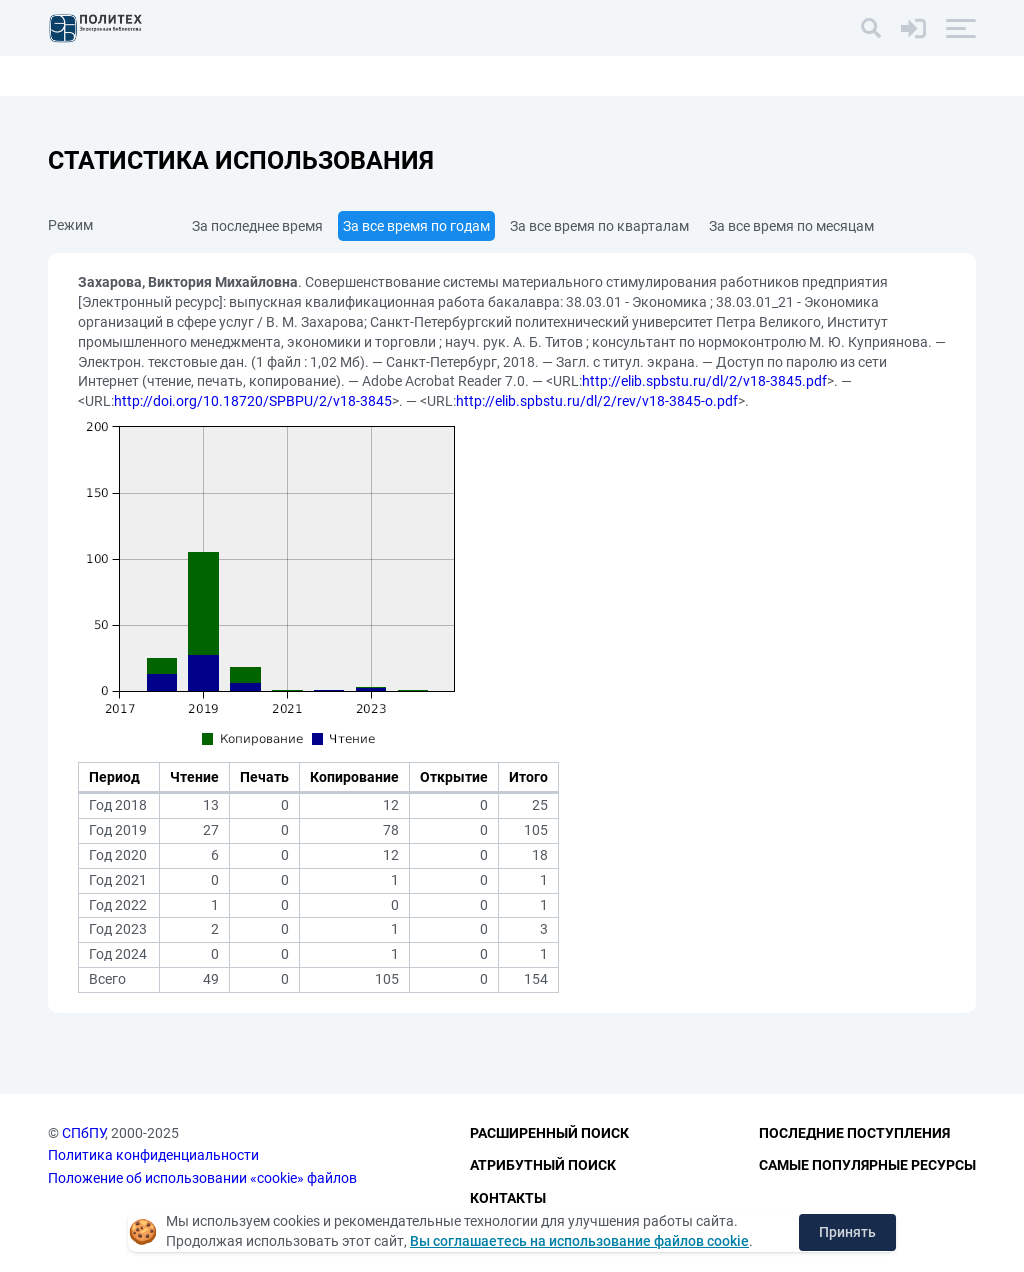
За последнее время (257, 226)
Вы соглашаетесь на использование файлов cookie (579, 1241)
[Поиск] (871, 28)
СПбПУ (83, 1133)
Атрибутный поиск (543, 1165)
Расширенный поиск (549, 1133)
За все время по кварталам (599, 226)
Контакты (508, 1198)
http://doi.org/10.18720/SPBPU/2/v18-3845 (253, 401)
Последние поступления (854, 1133)
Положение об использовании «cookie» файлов (202, 1178)
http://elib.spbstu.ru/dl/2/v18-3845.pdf (704, 381)
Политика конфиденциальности (153, 1155)
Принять (847, 1232)
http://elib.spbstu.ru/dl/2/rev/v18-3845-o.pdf (597, 401)
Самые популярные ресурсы (867, 1165)
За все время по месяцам (791, 226)
